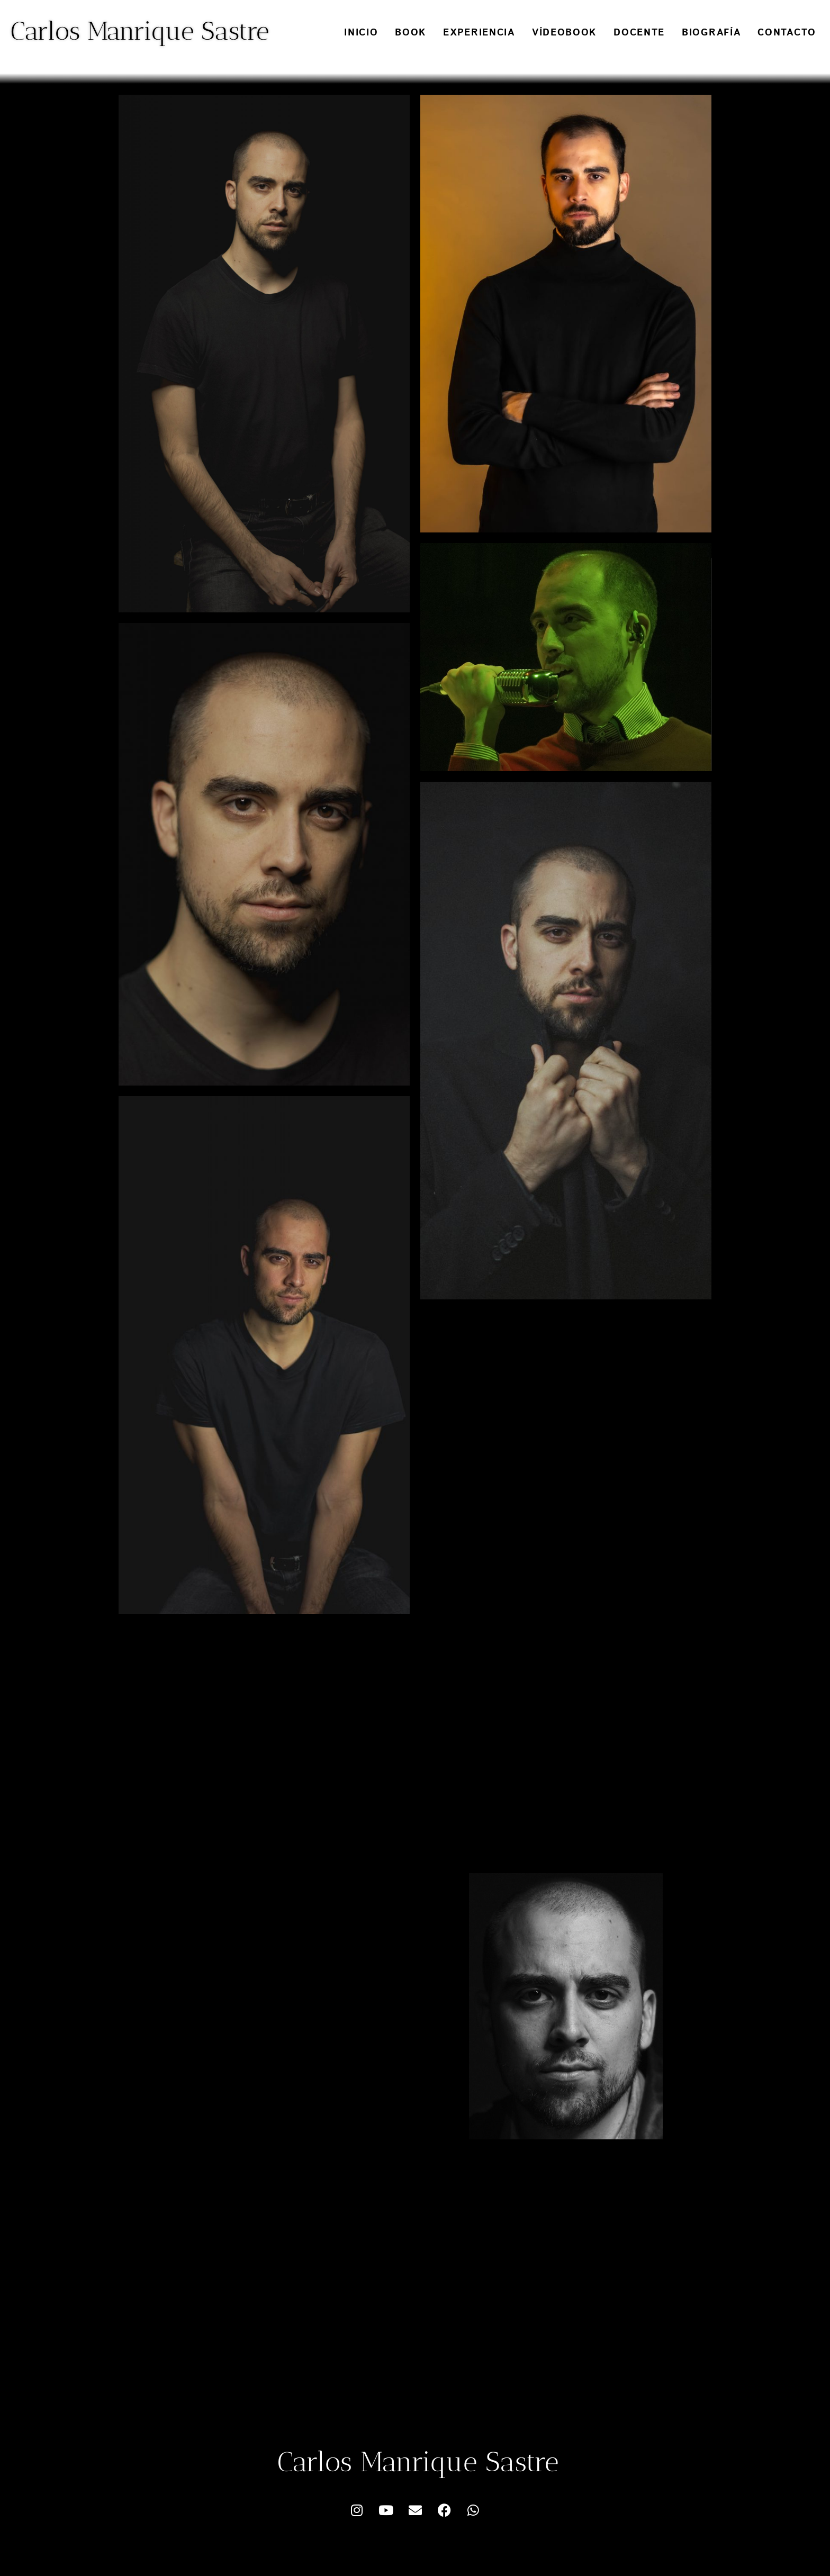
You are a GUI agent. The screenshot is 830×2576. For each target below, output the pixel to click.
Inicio (361, 33)
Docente (639, 33)
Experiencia (479, 33)
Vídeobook (564, 33)
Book (410, 33)
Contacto (786, 33)
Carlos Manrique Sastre (140, 31)
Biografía (711, 33)
